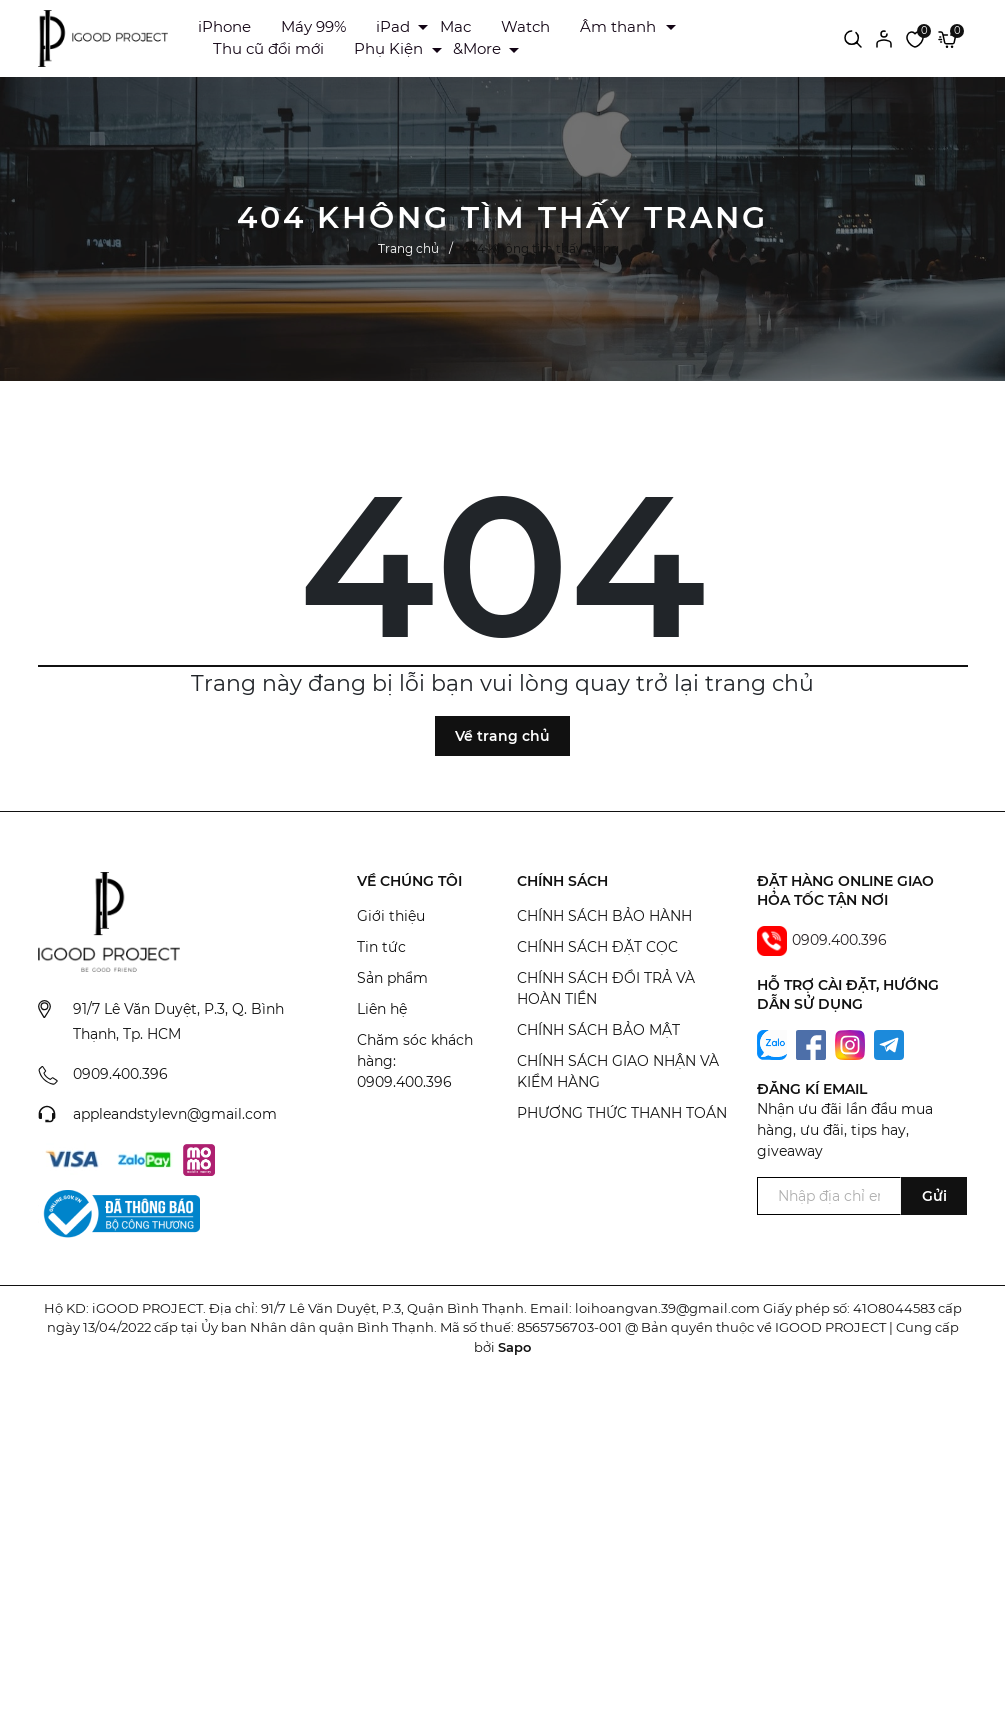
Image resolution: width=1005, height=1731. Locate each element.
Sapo (514, 1347)
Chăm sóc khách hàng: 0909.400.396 (415, 1061)
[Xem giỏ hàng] (947, 38)
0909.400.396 (120, 1074)
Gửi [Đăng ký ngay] (934, 1196)
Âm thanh (618, 26)
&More (477, 48)
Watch (525, 26)
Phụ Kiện (388, 48)
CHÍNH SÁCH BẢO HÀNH (604, 916)
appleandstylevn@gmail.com (175, 1114)
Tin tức (381, 947)
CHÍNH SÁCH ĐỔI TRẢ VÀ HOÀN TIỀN (606, 988)
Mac (455, 26)
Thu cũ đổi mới (268, 48)
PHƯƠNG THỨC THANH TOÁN (622, 1113)
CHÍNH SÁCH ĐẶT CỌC (597, 947)
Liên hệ (382, 1009)
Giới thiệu (391, 916)
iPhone (224, 26)
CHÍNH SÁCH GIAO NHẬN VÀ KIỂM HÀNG (618, 1071)
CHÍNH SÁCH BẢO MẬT (598, 1030)
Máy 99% (313, 26)
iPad (393, 26)
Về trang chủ (502, 736)
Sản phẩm (392, 978)
